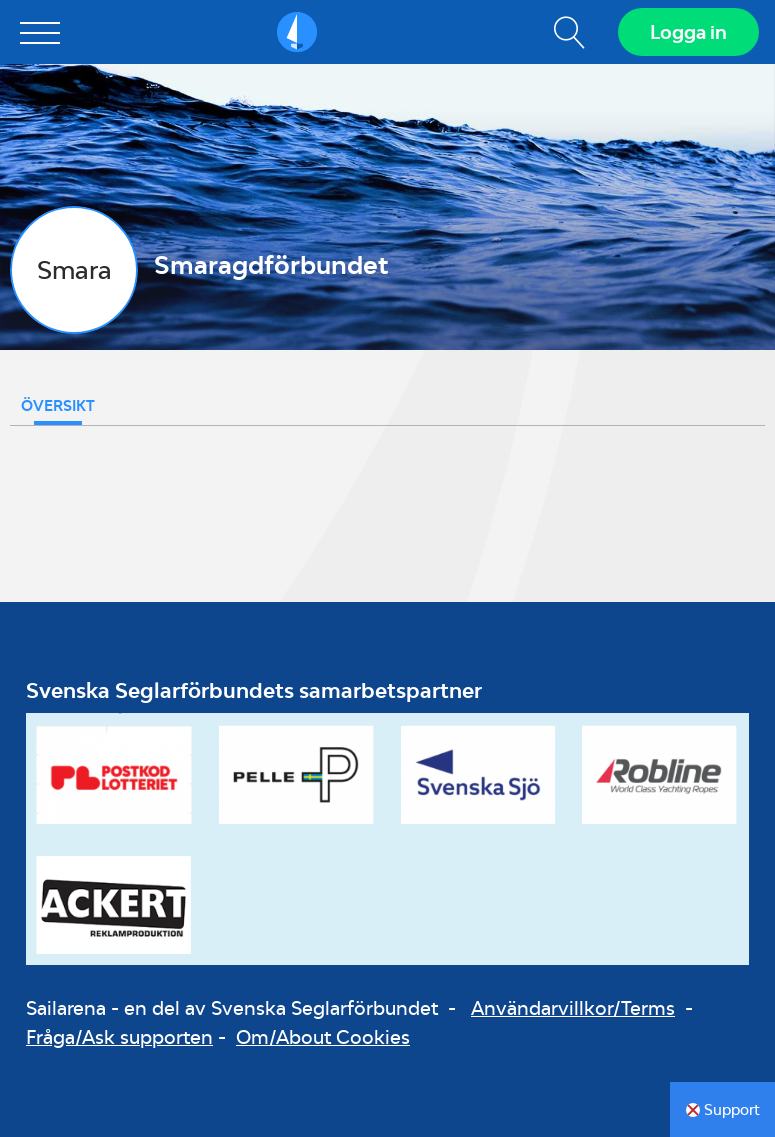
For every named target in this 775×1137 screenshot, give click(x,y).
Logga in (688, 32)
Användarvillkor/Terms (573, 1008)
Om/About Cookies (323, 1037)
